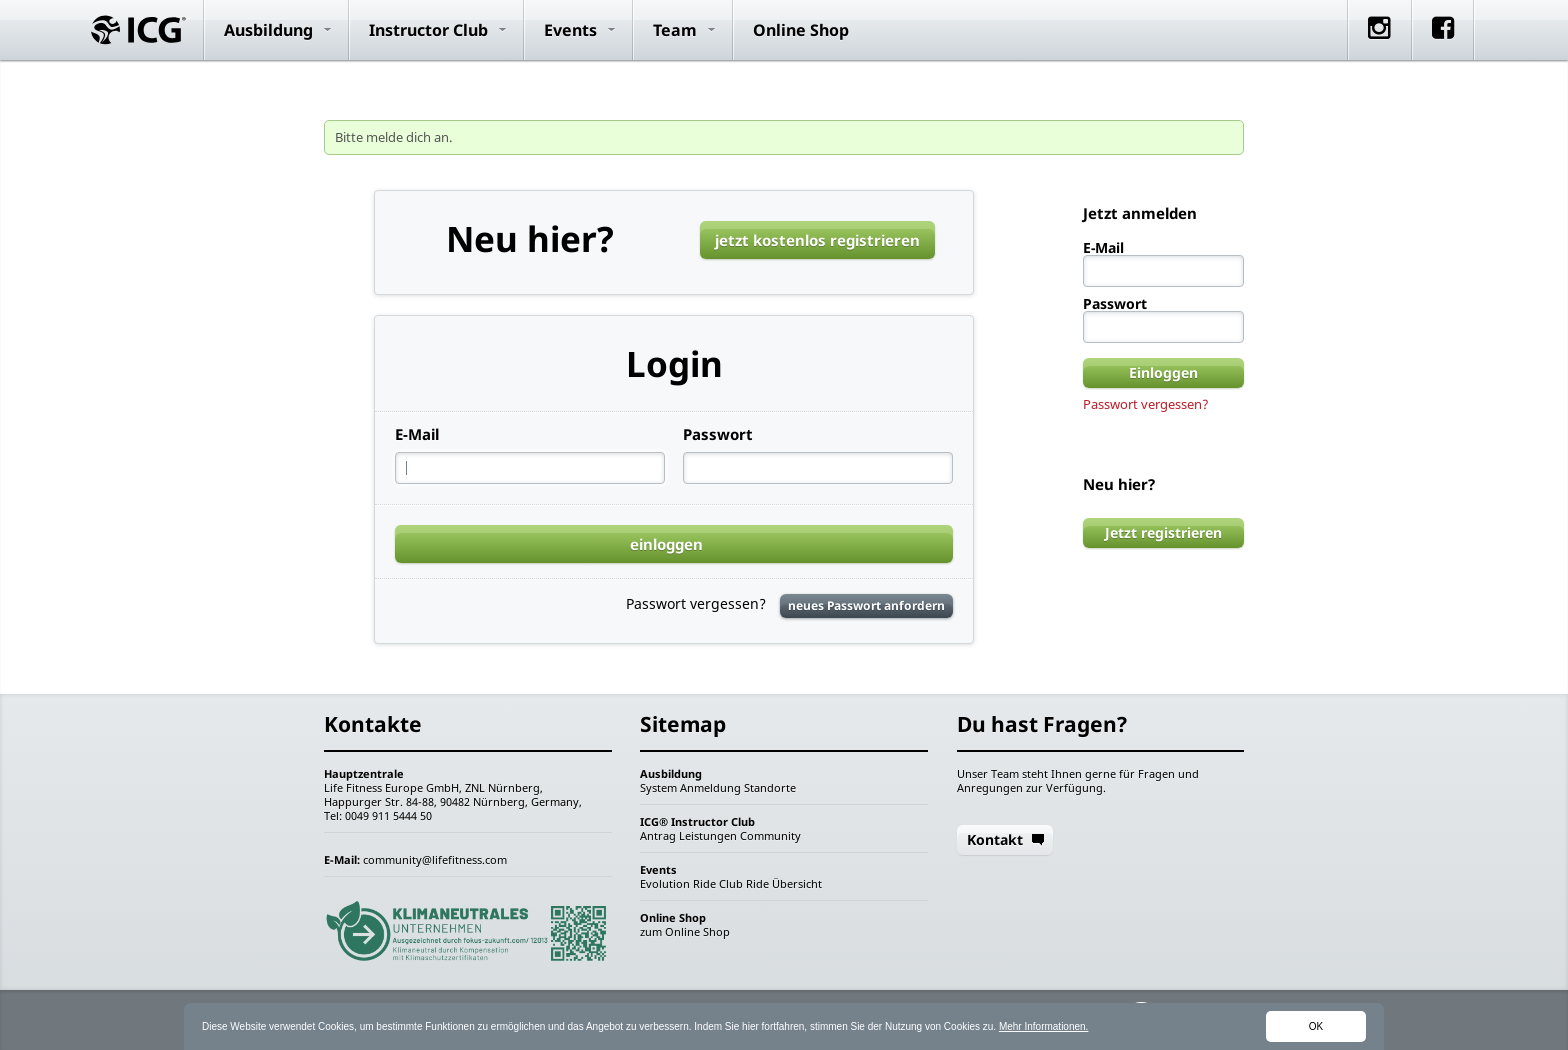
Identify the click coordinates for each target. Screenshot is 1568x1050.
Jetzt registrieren (1163, 532)
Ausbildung (268, 30)
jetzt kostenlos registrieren (817, 240)
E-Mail (417, 434)
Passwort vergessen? (1146, 404)
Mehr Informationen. (1044, 1026)
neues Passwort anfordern (866, 605)
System (658, 787)
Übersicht (797, 883)
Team (675, 30)
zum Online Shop (685, 931)
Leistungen (708, 835)
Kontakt (995, 839)
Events (570, 30)
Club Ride (744, 883)
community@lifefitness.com (435, 859)
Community (770, 835)
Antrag (658, 835)
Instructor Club (428, 30)
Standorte (770, 787)
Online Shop (801, 30)
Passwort (718, 434)
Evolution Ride (678, 883)
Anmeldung (710, 787)
